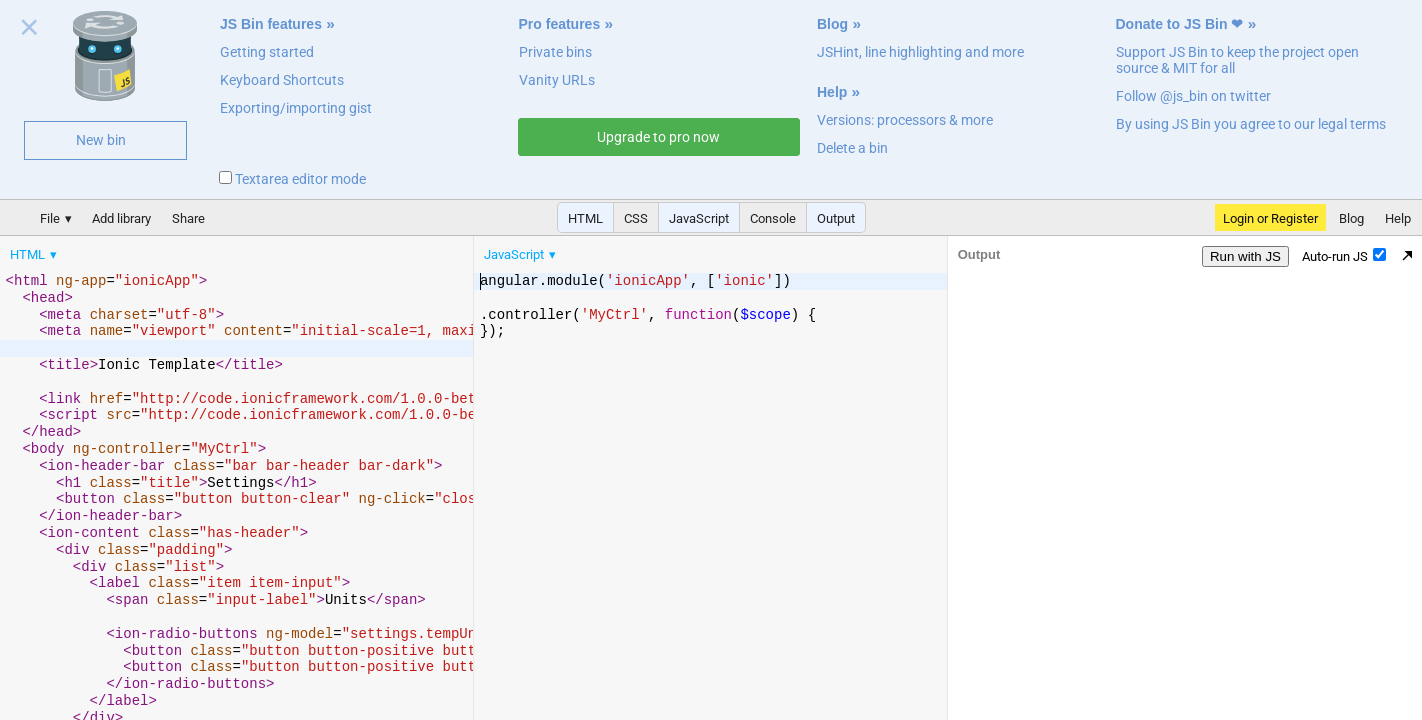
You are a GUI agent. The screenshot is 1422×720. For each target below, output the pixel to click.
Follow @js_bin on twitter (1193, 96)
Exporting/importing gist (296, 108)
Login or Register (1270, 218)
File (50, 218)
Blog (832, 24)
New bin (101, 140)
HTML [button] (585, 218)
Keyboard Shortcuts (282, 80)
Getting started (267, 52)
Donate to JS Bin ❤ (1180, 24)
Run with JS (1245, 256)
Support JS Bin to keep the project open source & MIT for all (1237, 60)
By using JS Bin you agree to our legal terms (1251, 124)
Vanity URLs (557, 80)
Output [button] (836, 218)
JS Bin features (271, 24)
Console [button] (773, 218)
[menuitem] (35, 254)
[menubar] (160, 250)
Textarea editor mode (292, 179)
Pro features (560, 24)
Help (832, 92)
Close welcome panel (29, 31)
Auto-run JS (1344, 256)
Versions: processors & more (905, 120)
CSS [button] (636, 218)
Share (188, 218)
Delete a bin (852, 148)
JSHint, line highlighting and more (920, 52)
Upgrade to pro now (658, 137)
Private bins (555, 52)
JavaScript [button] (699, 218)
